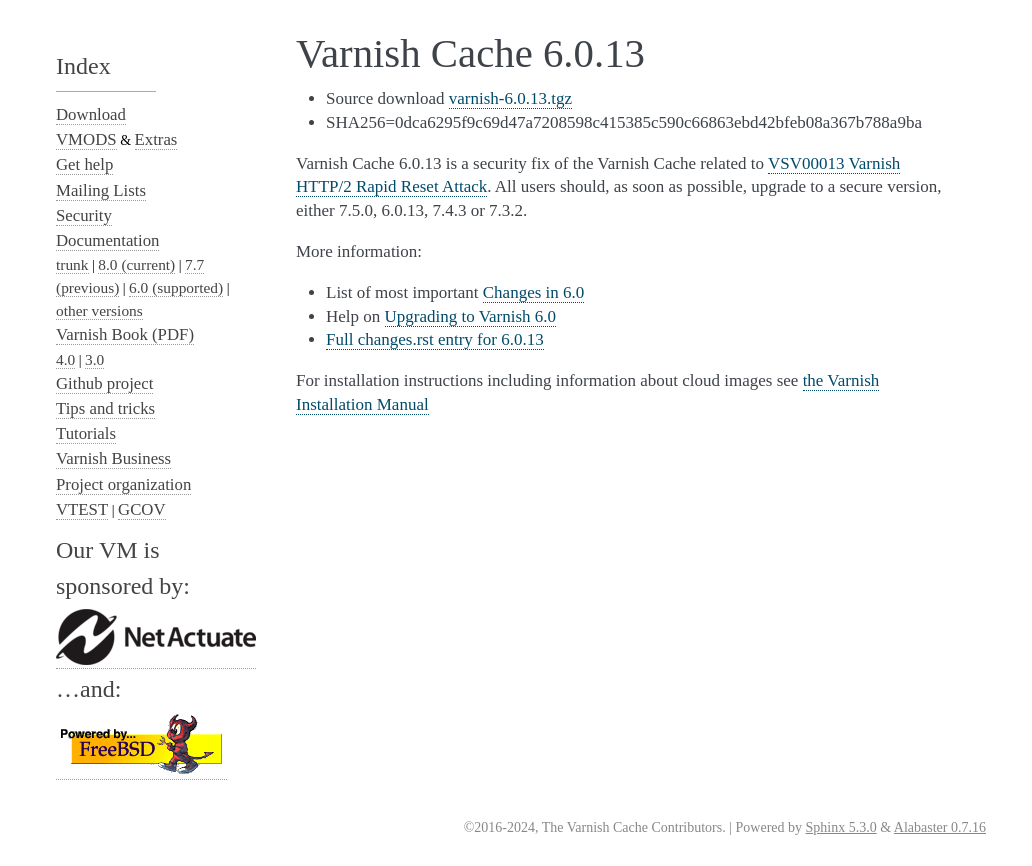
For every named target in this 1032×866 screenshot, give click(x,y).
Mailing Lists (101, 190)
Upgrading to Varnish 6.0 (471, 316)
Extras (156, 139)
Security (84, 215)
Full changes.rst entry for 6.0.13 (435, 339)
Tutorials (86, 433)
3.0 (94, 359)
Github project (104, 383)
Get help (84, 164)
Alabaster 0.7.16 (940, 827)
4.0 (65, 359)
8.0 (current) (136, 264)
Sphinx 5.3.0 (841, 827)
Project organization (123, 484)
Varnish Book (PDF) (125, 334)
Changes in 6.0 (534, 292)
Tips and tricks (105, 408)
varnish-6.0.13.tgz (510, 98)
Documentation (107, 240)
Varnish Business (113, 458)
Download (91, 114)
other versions (99, 310)
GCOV (142, 509)
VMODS (86, 139)
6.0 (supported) (176, 287)
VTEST (82, 509)
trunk (72, 264)
